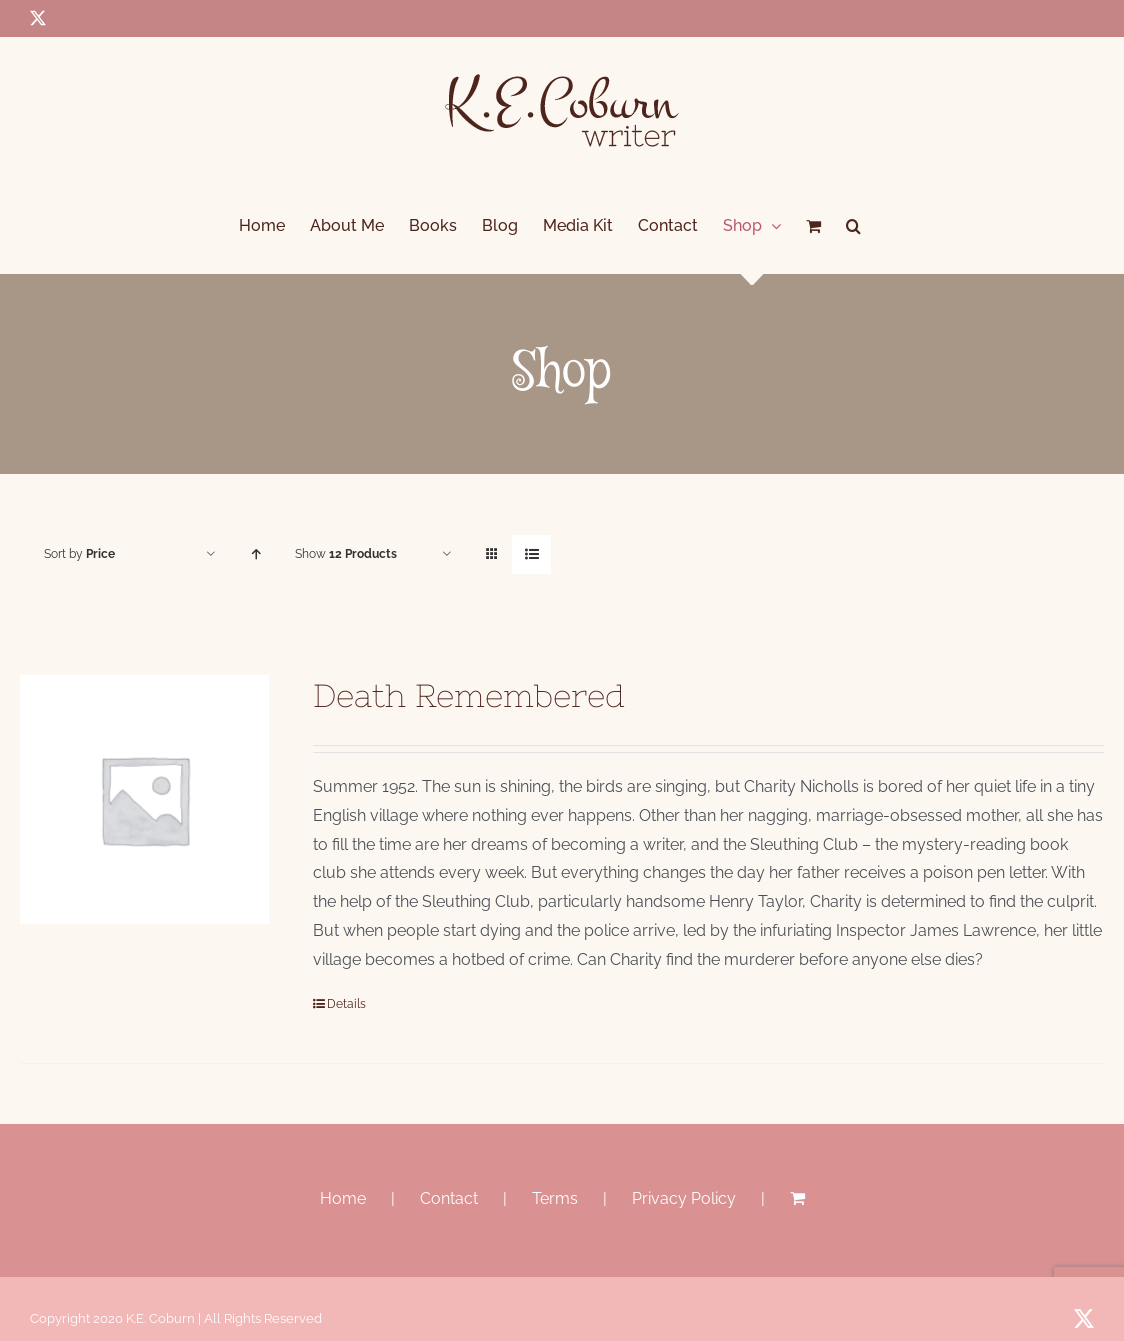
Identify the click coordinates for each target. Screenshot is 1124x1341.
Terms (555, 1198)
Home (343, 1198)
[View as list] (531, 554)
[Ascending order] (255, 554)
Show (346, 554)
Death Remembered (469, 695)
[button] (853, 226)
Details (346, 1004)
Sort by (79, 554)
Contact (449, 1198)
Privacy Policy (684, 1198)
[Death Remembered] (144, 799)
